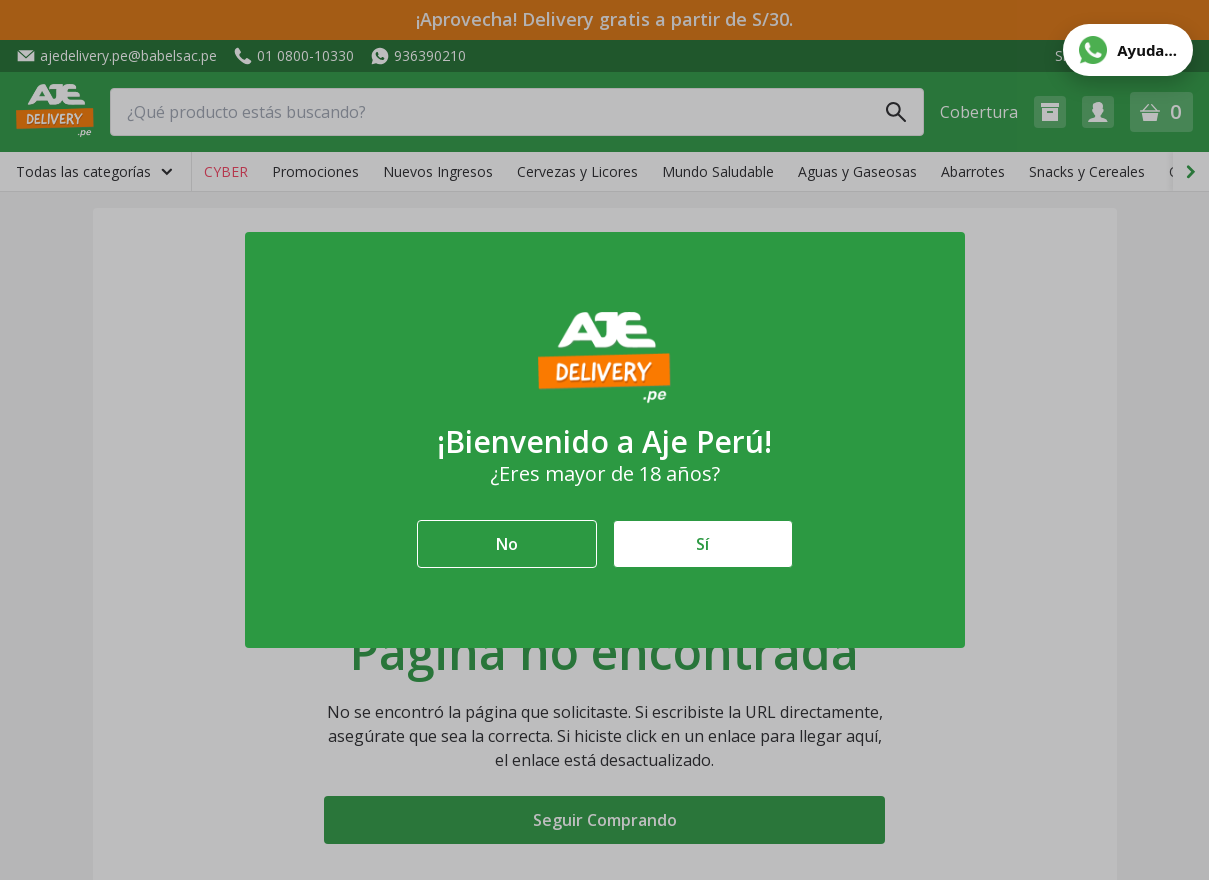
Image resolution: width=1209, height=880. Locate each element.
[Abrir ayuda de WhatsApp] (1128, 50)
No (507, 544)
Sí (702, 544)
